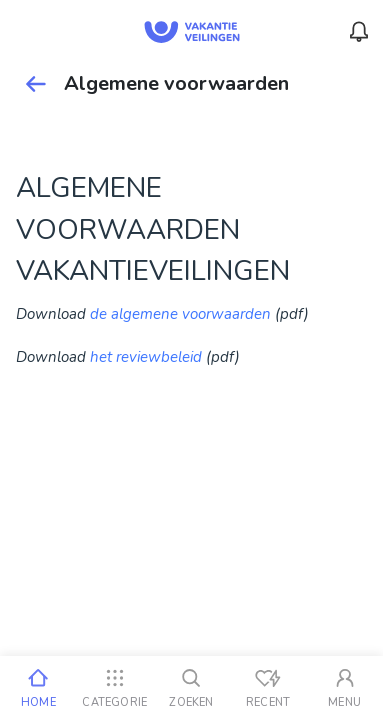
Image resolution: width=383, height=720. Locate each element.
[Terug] (36, 84)
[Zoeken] (191, 688)
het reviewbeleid (146, 357)
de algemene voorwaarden (180, 314)
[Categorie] (115, 688)
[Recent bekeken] (268, 688)
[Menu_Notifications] (359, 32)
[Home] (38, 688)
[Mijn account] (344, 688)
